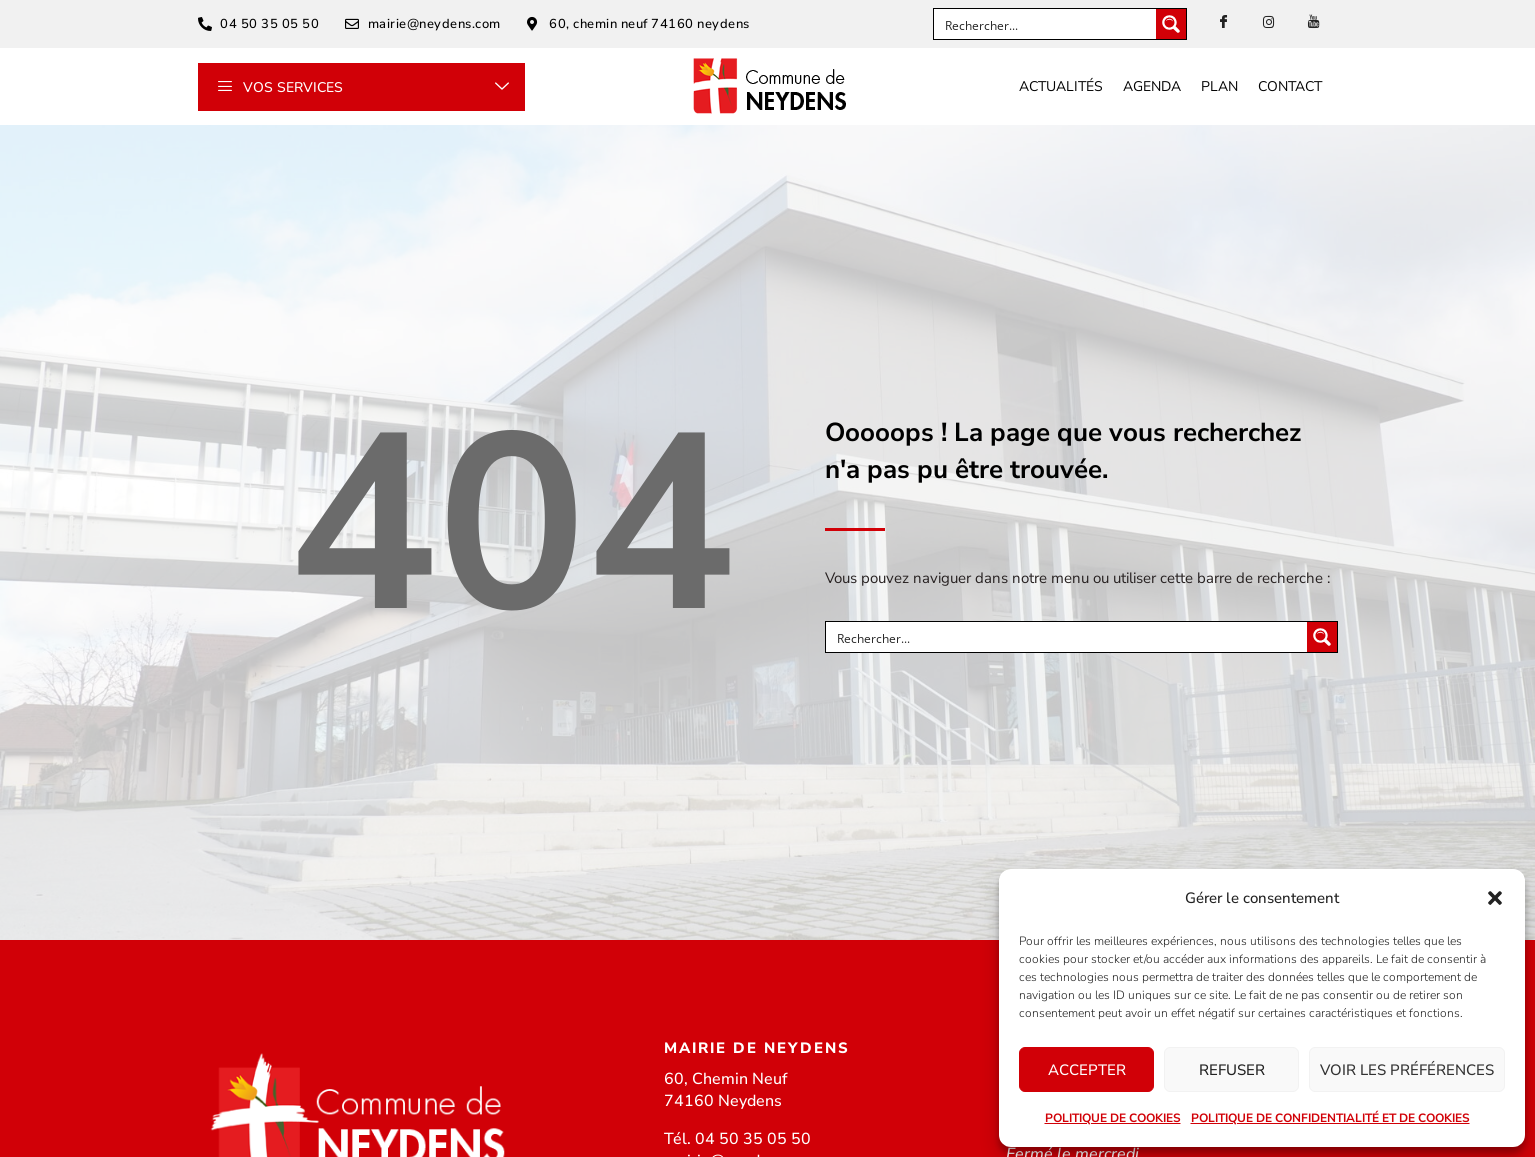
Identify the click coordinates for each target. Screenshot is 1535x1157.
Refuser (1232, 1070)
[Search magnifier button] (1171, 24)
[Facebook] (1223, 23)
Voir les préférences (1407, 1070)
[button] (1495, 898)
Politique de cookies (1113, 1118)
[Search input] (1046, 24)
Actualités (1061, 86)
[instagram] (1268, 23)
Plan (1219, 86)
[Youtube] (1313, 23)
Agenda (1152, 86)
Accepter (1087, 1070)
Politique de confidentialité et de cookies (1330, 1118)
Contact (1290, 86)
